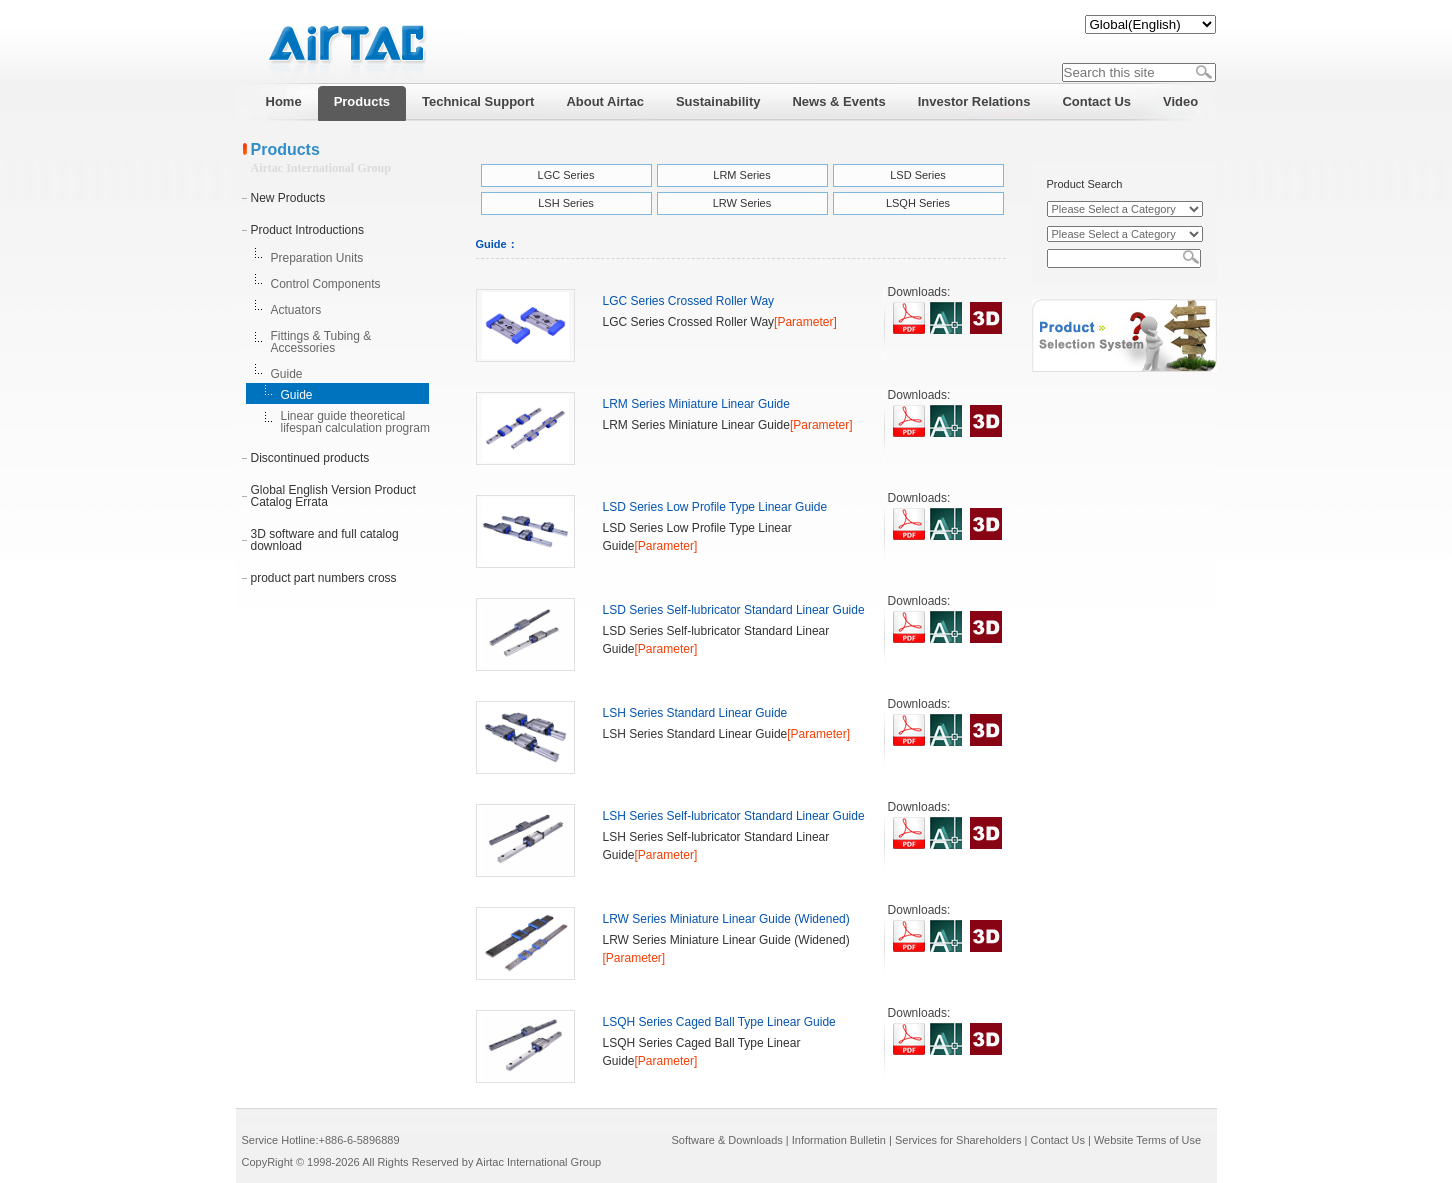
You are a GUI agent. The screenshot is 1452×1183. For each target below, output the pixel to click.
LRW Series (742, 203)
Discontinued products (310, 458)
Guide (287, 374)
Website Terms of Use (1147, 1140)
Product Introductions (307, 230)
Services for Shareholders (958, 1140)
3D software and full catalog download (325, 540)
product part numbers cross (324, 578)
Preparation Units (317, 258)
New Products (288, 198)
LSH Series (566, 203)
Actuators (296, 310)
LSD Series (918, 175)
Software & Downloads (727, 1140)
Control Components (326, 284)
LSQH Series (918, 203)
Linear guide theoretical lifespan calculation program (355, 422)
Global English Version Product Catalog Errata (333, 496)
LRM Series (741, 175)
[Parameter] (805, 322)
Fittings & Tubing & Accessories (321, 342)
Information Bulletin (839, 1140)
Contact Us (1057, 1140)
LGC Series (566, 175)
